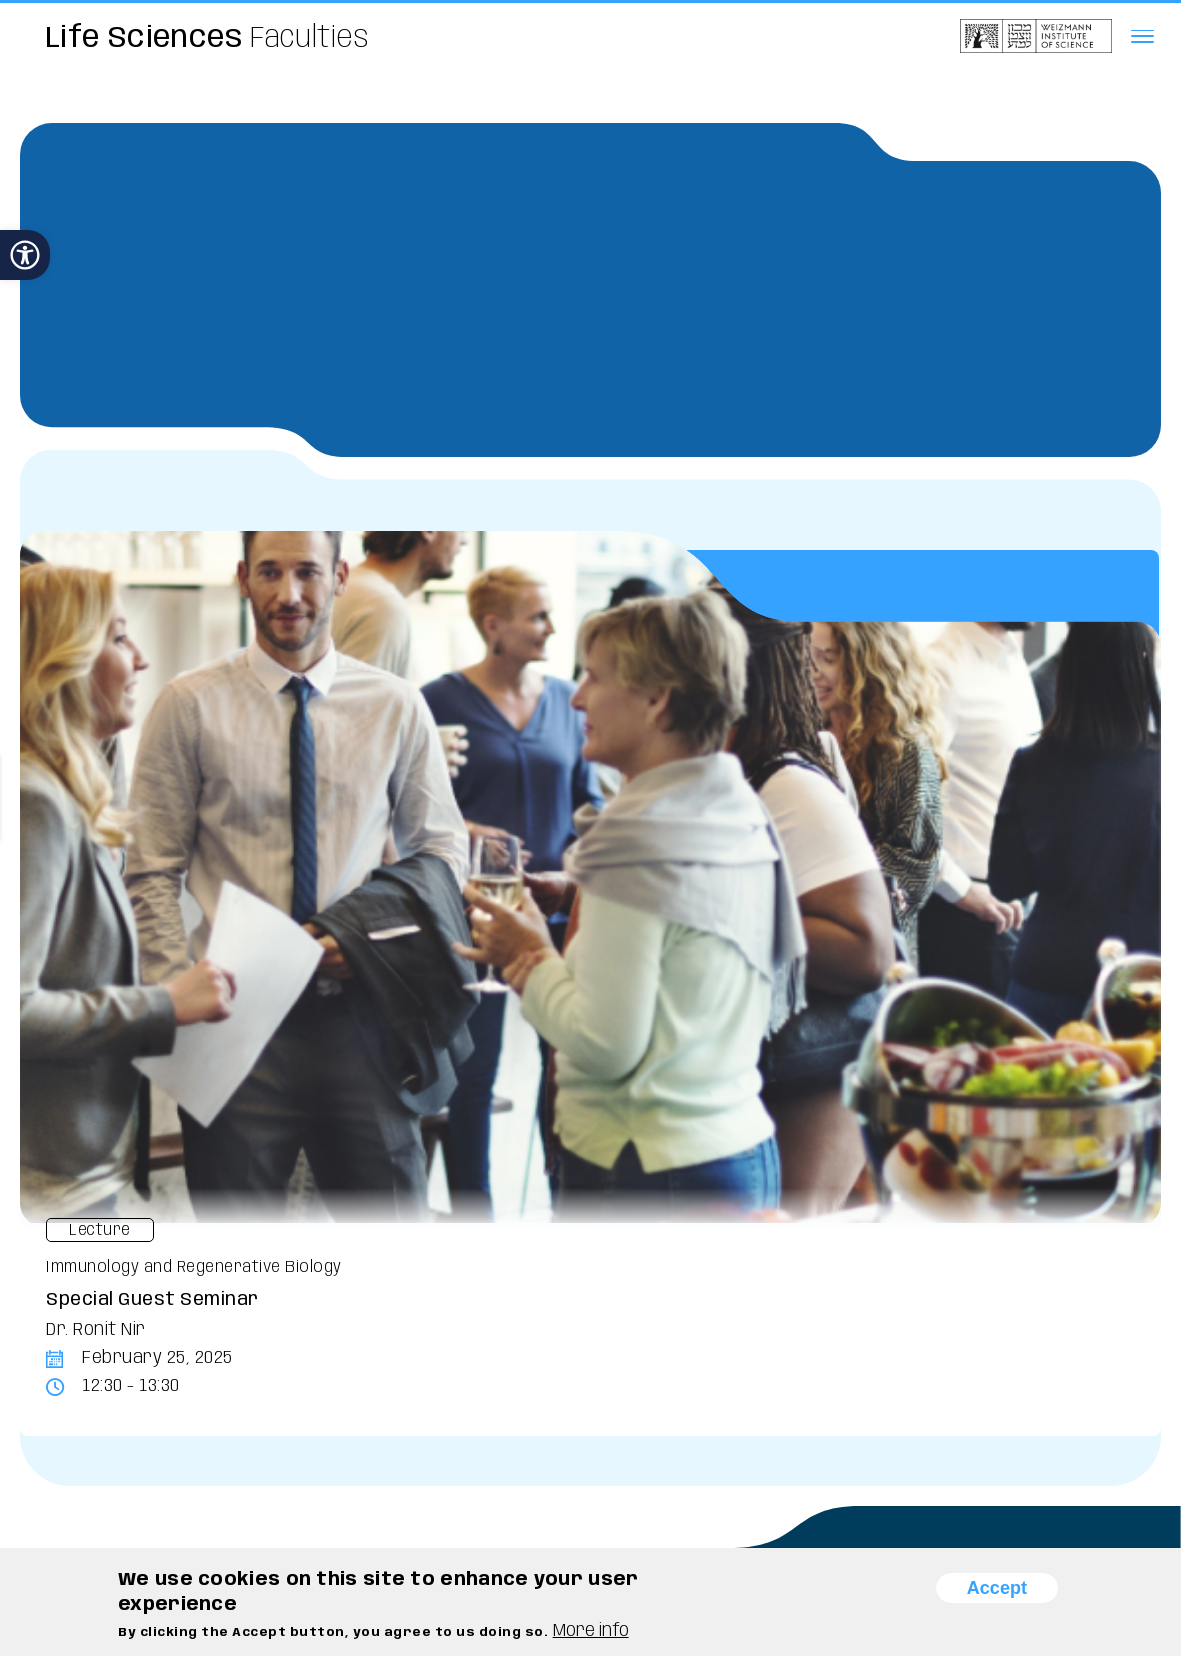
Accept (997, 1588)
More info (591, 1631)
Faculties (208, 38)
